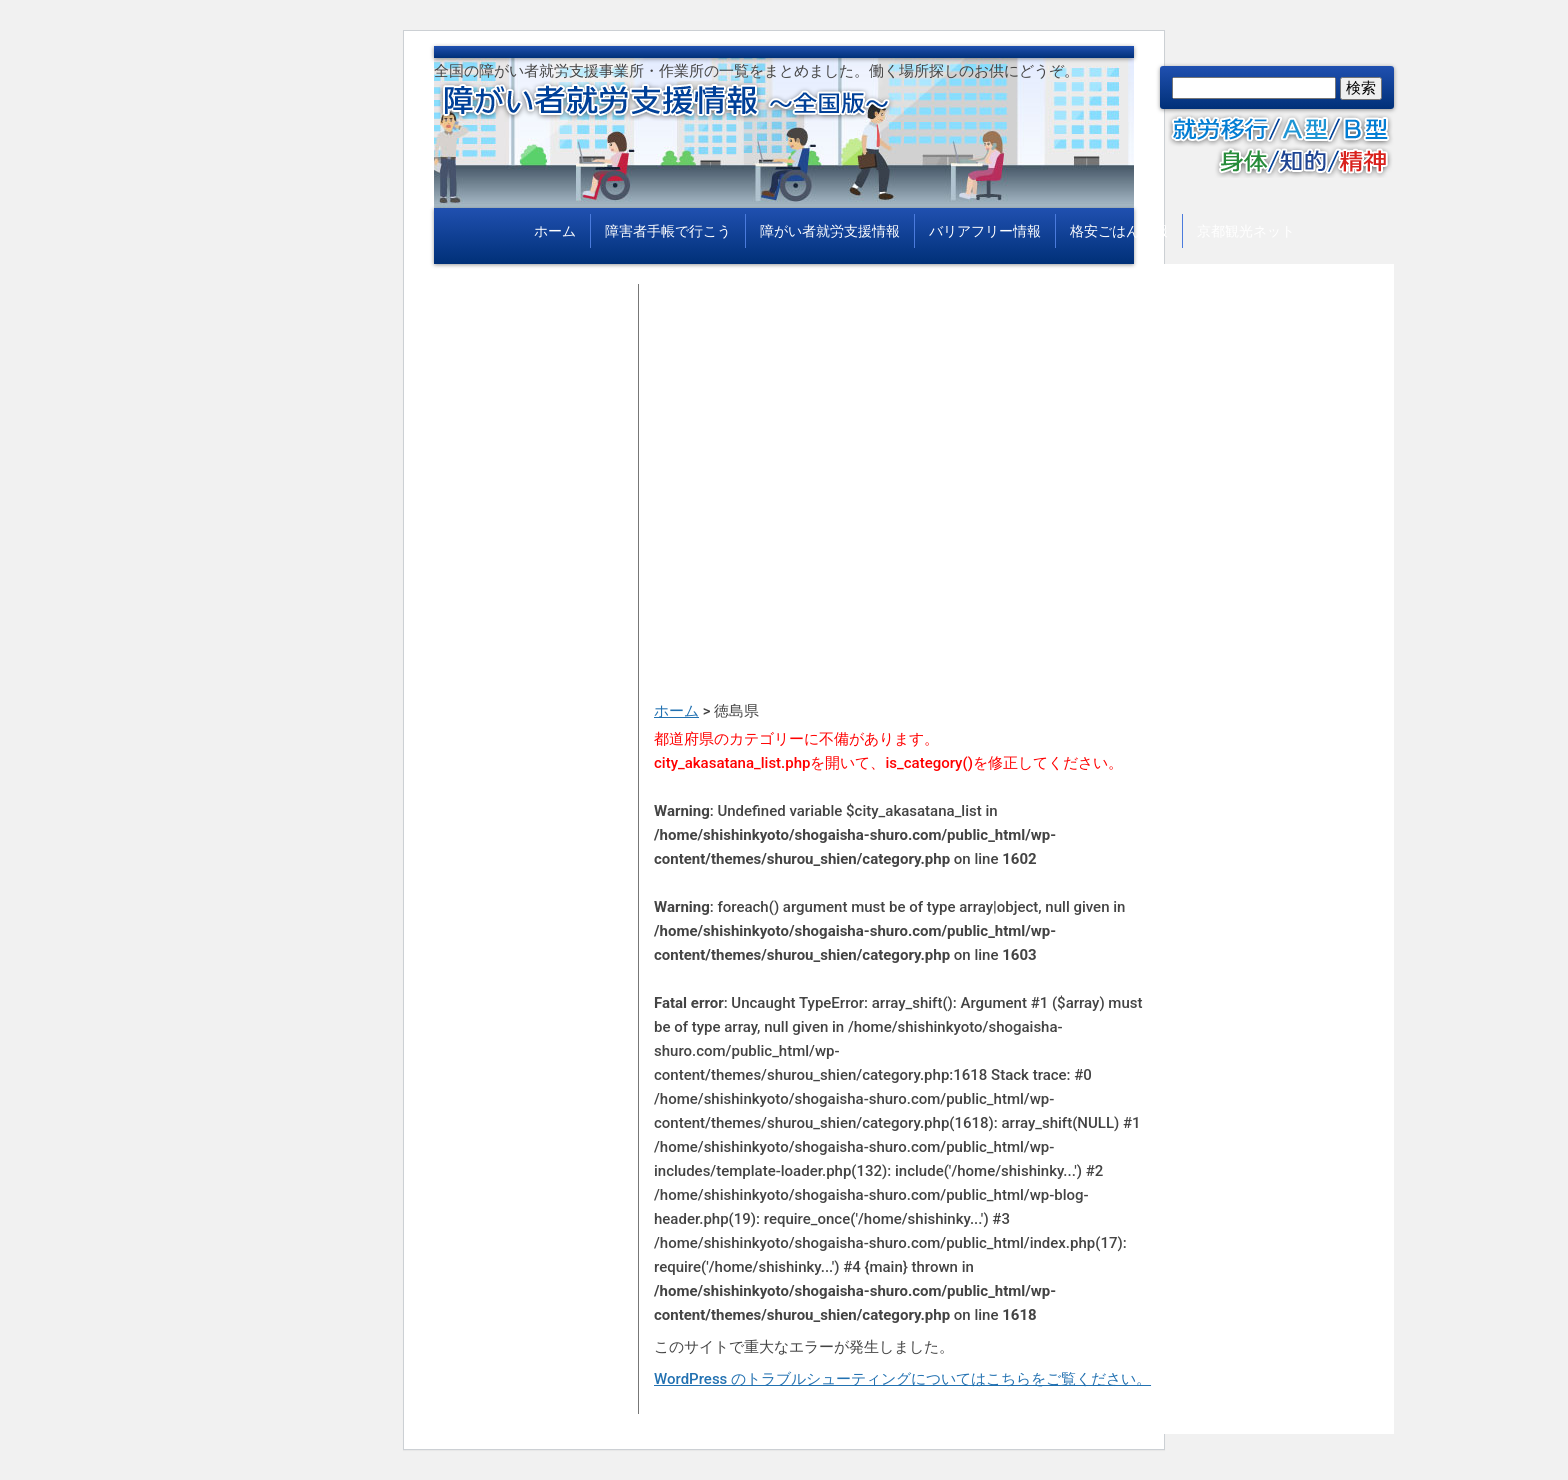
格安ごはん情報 (1119, 231)
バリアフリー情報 (985, 231)
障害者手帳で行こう (668, 231)
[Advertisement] (904, 424)
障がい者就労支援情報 (830, 231)
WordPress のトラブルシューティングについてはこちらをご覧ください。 (902, 1379)
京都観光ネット (1246, 231)
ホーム (555, 231)
